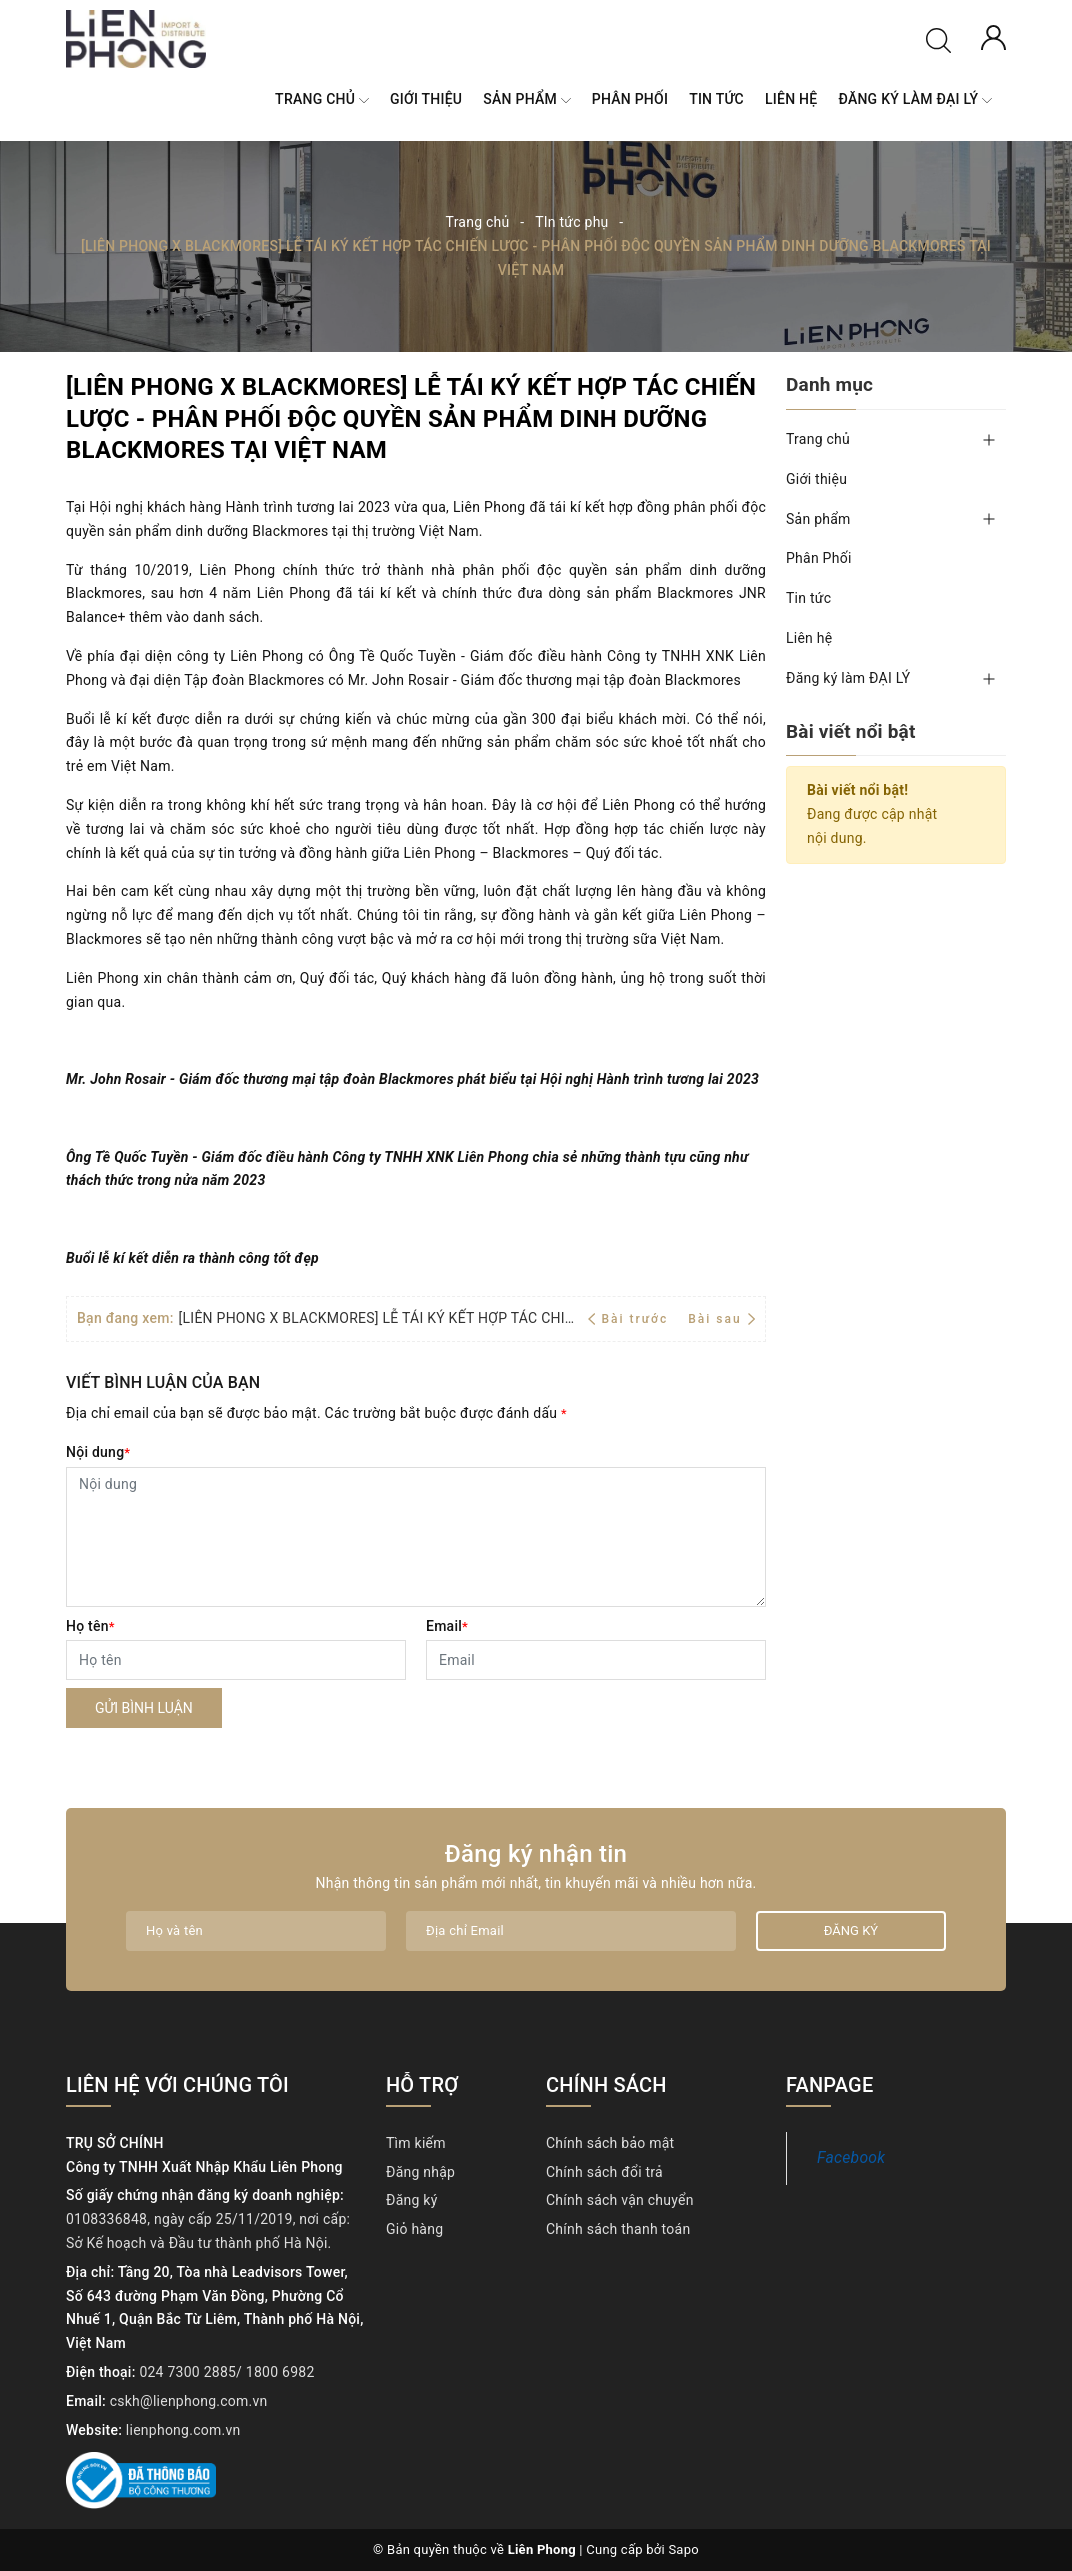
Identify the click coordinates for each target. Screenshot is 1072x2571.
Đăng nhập (420, 2172)
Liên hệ (791, 99)
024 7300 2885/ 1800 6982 (226, 2372)
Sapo (683, 2549)
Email (447, 1626)
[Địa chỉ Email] (571, 1931)
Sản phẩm (526, 100)
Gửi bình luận (144, 1708)
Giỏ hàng (414, 2229)
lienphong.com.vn (183, 2430)
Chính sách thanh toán (618, 2229)
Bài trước (630, 1319)
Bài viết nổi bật (851, 731)
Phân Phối (630, 99)
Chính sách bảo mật (610, 2143)
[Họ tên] (236, 1660)
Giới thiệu (426, 99)
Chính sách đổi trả (604, 2172)
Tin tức (716, 99)
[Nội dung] (416, 1537)
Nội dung (98, 1452)
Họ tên (90, 1626)
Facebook (851, 2157)
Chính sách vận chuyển (620, 2200)
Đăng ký (412, 2200)
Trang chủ (322, 100)
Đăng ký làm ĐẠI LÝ (915, 100)
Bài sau (721, 1319)
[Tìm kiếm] (938, 39)
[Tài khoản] (993, 36)
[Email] (596, 1660)
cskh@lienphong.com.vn (189, 2401)
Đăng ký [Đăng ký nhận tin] (851, 1930)
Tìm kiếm (416, 2143)
